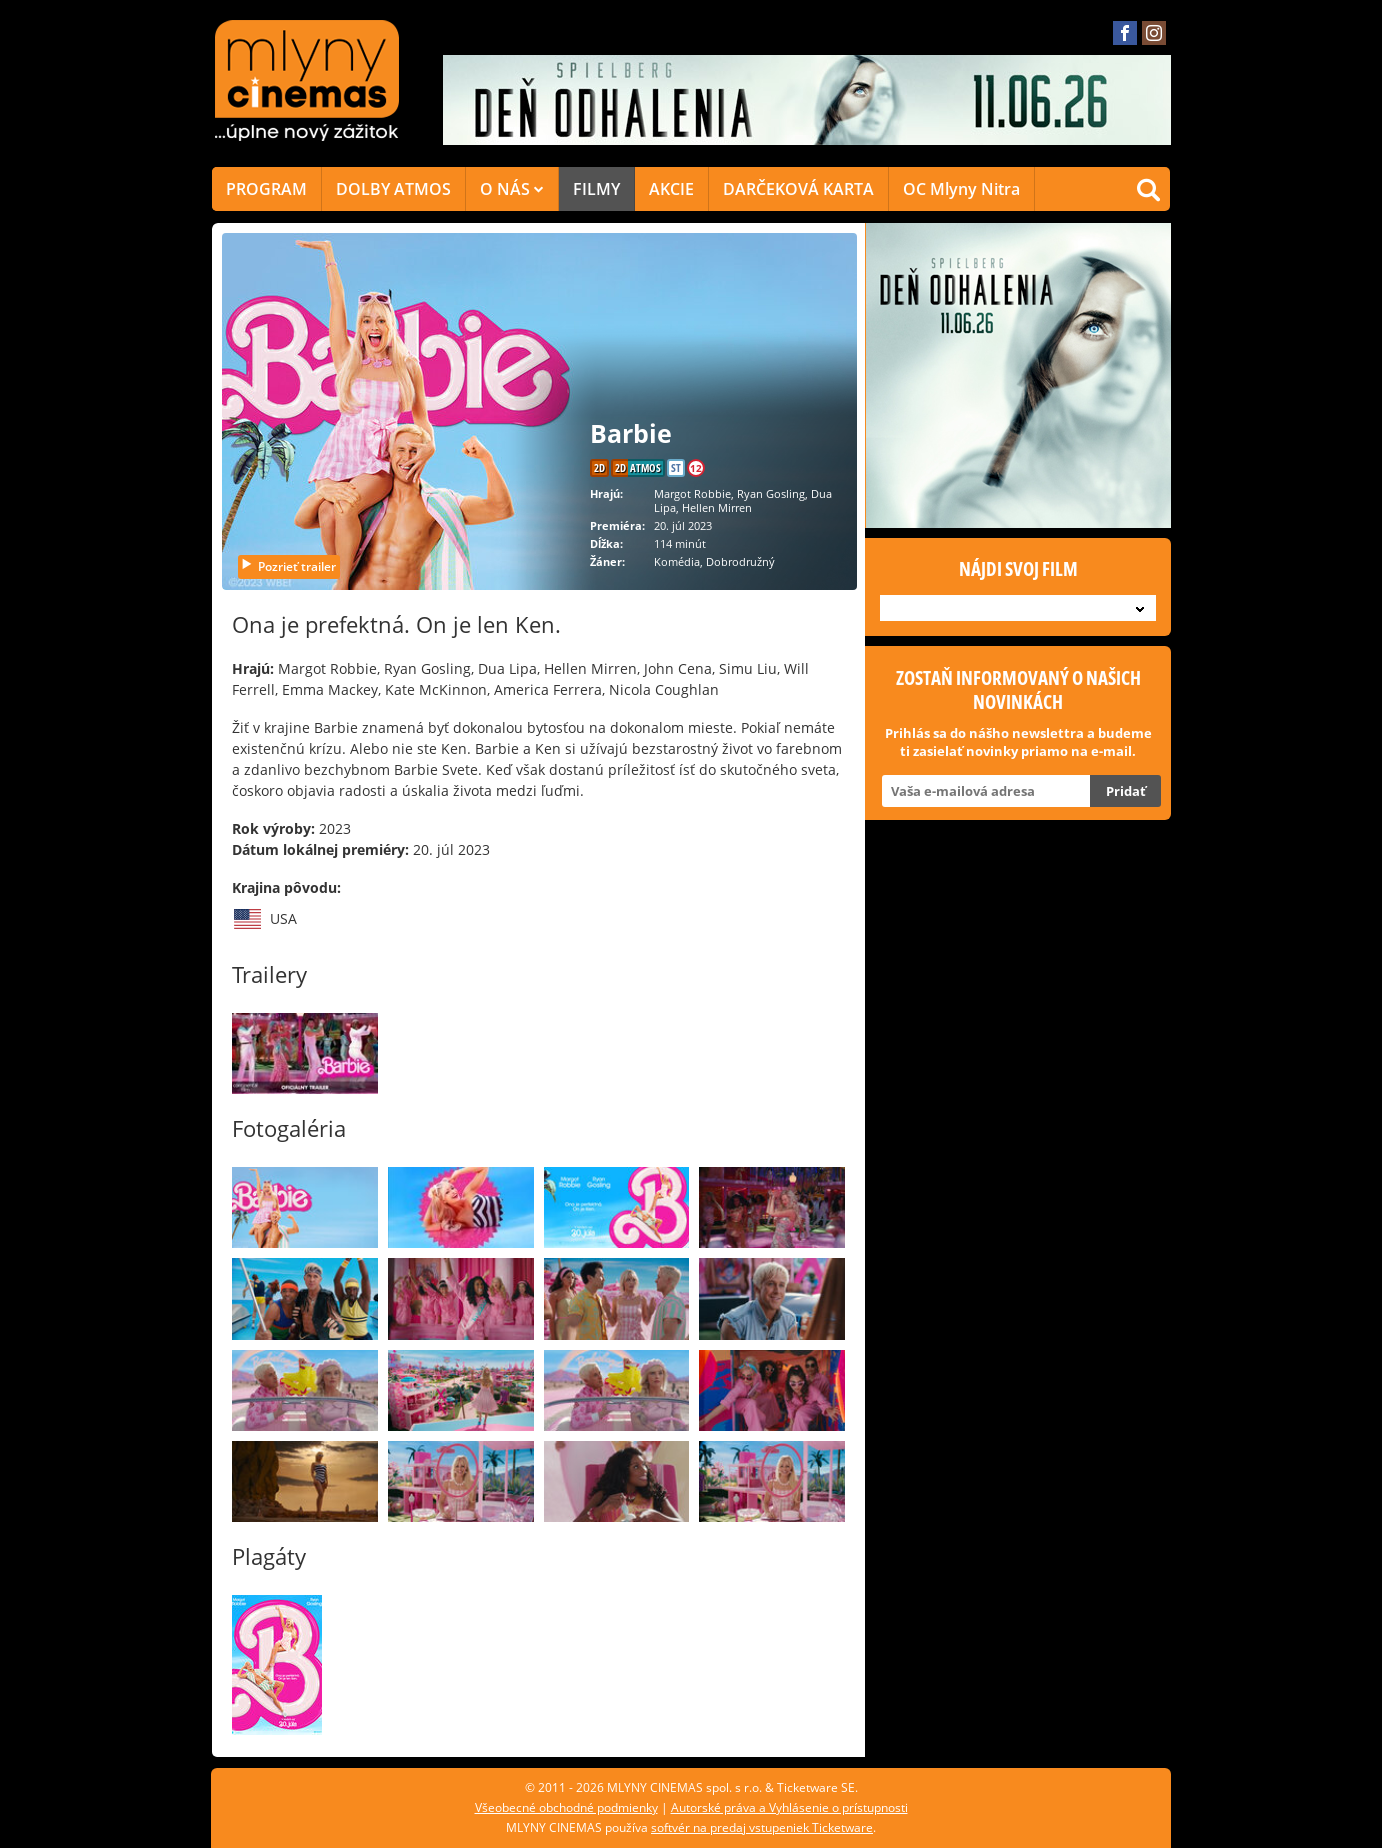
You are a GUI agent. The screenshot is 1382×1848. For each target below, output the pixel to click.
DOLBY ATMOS (393, 189)
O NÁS (512, 189)
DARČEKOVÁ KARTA (798, 189)
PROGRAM (266, 189)
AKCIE (671, 189)
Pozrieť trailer (288, 566)
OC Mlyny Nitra (961, 189)
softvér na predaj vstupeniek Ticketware (762, 1827)
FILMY (596, 189)
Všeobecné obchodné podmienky (566, 1807)
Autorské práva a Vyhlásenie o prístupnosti (789, 1807)
